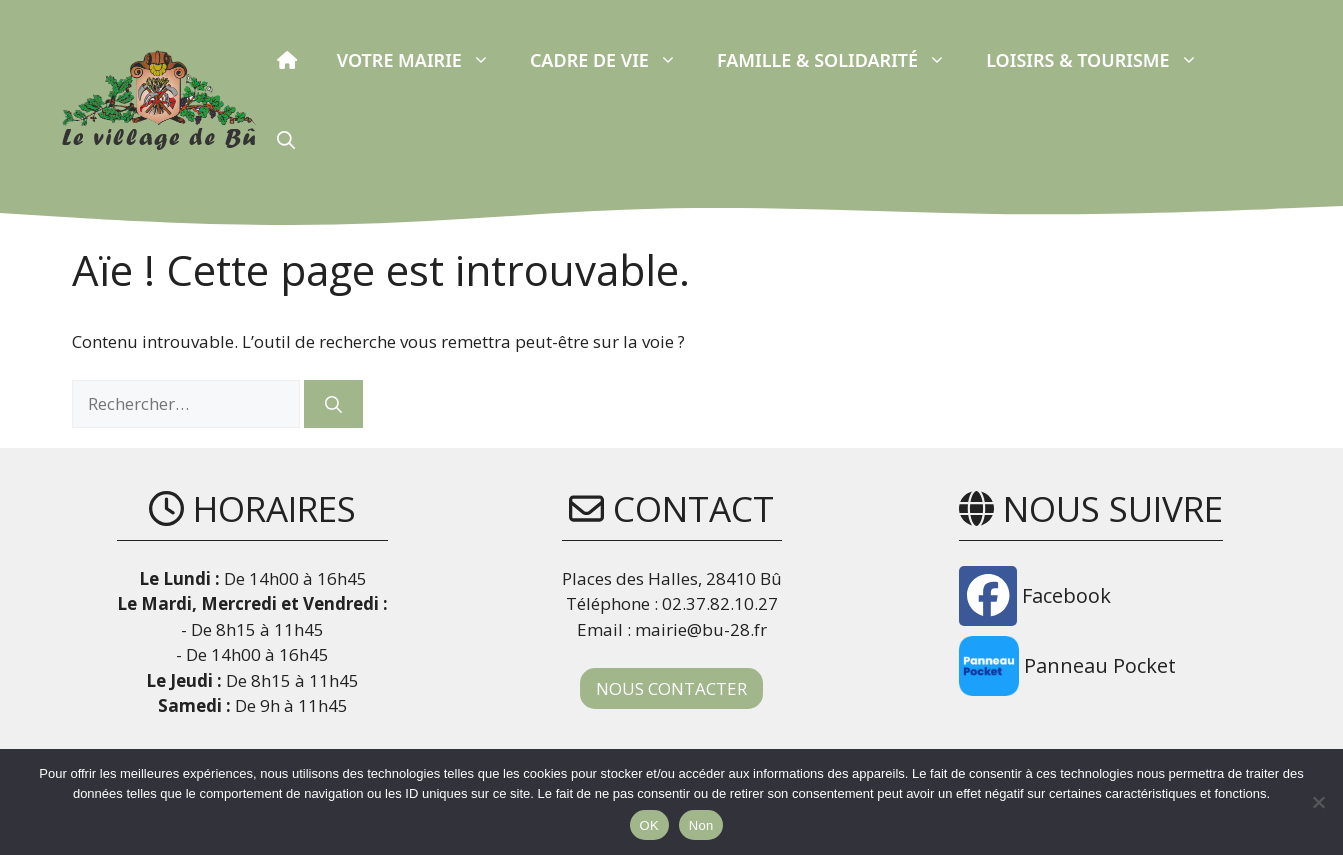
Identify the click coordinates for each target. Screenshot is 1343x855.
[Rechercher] (333, 404)
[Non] (1318, 802)
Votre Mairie (423, 60)
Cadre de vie (613, 60)
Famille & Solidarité (841, 60)
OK (649, 825)
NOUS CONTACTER (671, 688)
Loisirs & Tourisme (1101, 60)
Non (701, 825)
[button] (286, 140)
